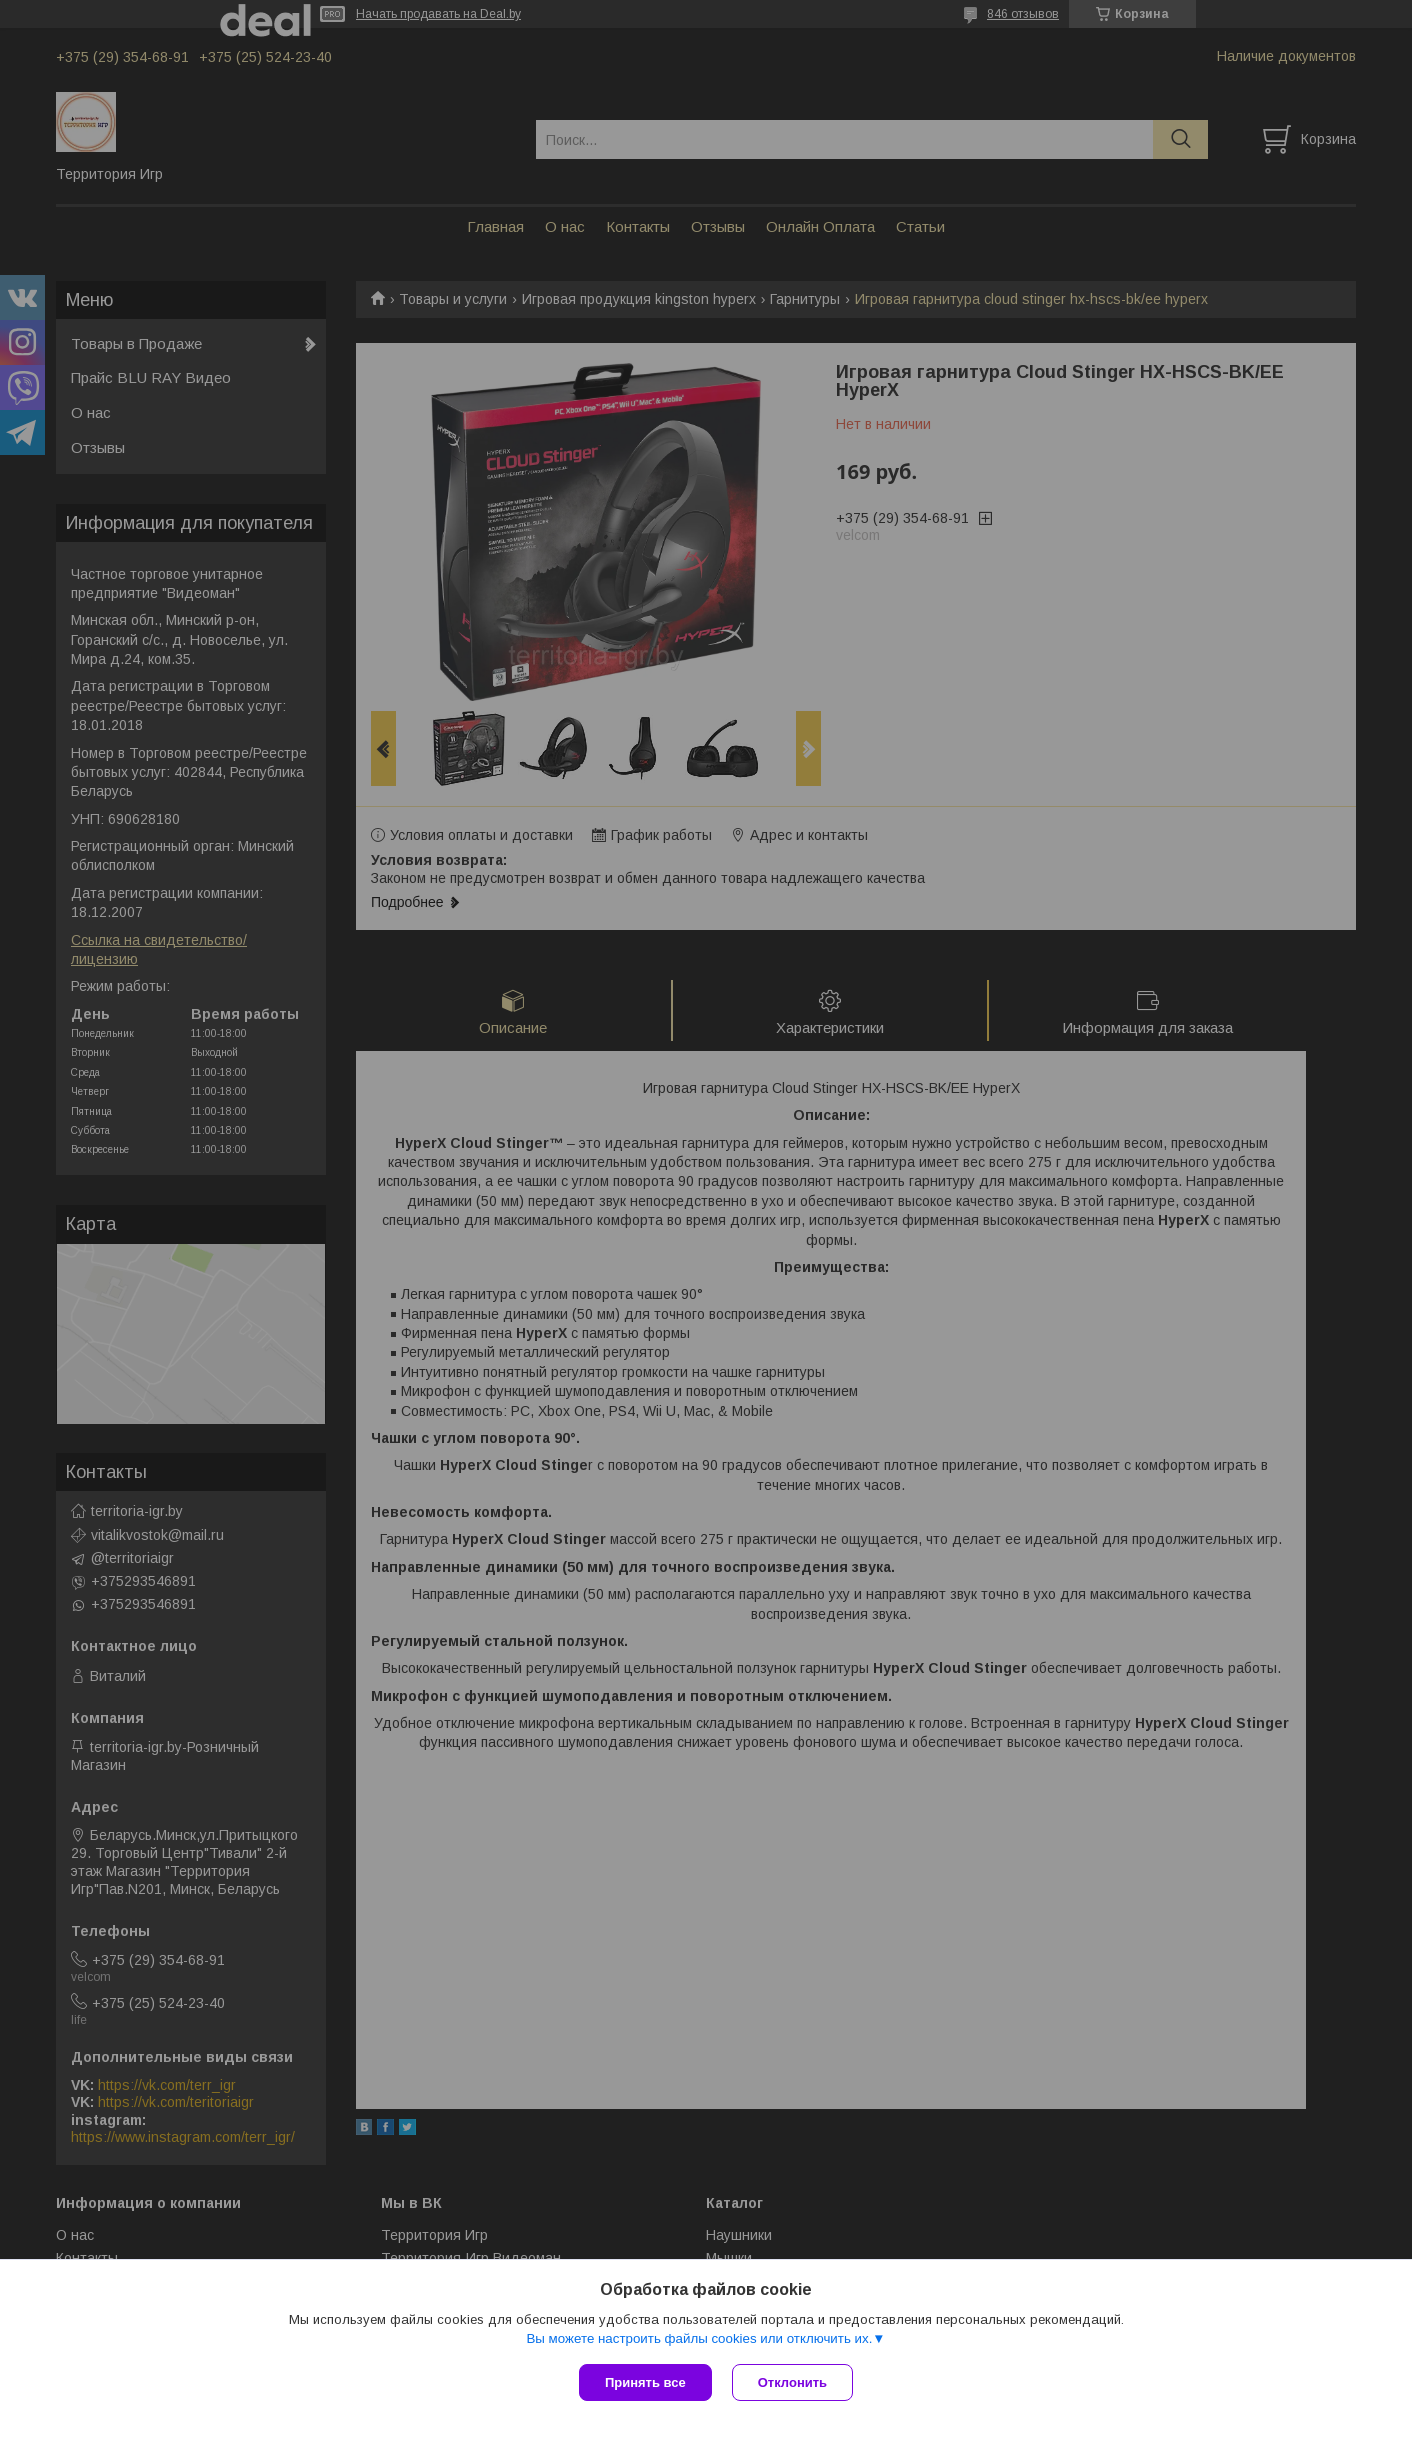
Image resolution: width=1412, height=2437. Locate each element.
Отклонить (792, 2382)
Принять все (645, 2382)
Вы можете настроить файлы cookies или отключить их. (699, 2338)
